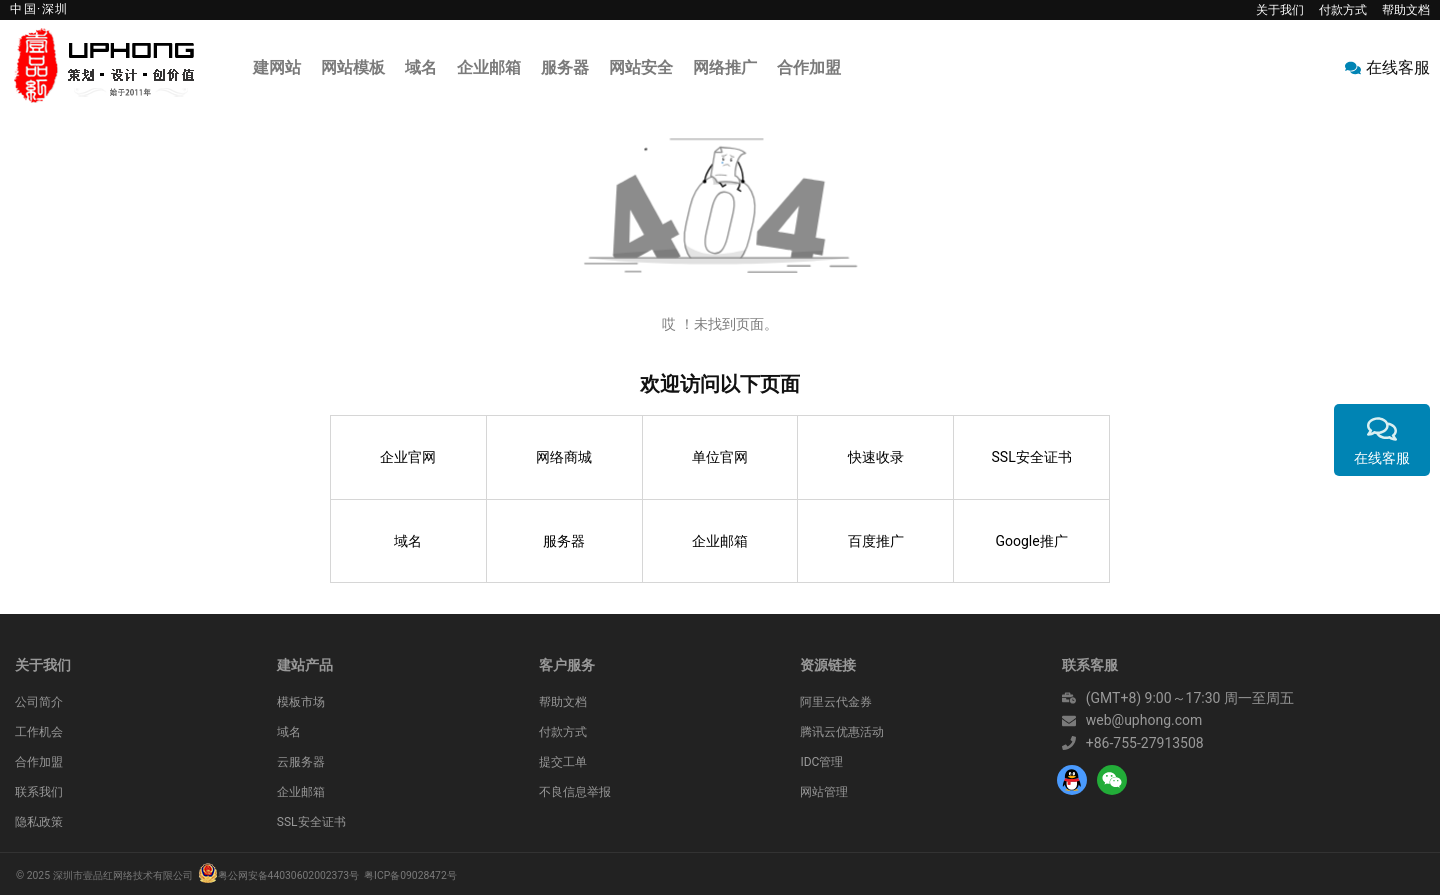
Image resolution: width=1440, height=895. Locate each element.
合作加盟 (39, 762)
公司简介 (39, 702)
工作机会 (39, 732)
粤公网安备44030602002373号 (289, 875)
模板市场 (301, 702)
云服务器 (301, 762)
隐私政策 (39, 822)
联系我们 (39, 792)
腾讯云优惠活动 (842, 732)
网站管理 (824, 792)
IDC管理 (821, 762)
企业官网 (408, 457)
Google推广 (1031, 541)
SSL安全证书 (1032, 457)
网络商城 (564, 457)
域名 (408, 541)
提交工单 (563, 762)
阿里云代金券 (836, 702)
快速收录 (876, 457)
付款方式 (1343, 10)
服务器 (564, 541)
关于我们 (1280, 10)
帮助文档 (1406, 10)
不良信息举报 (575, 792)
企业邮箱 (720, 541)
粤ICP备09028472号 (410, 875)
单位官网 (720, 457)
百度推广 (876, 541)
